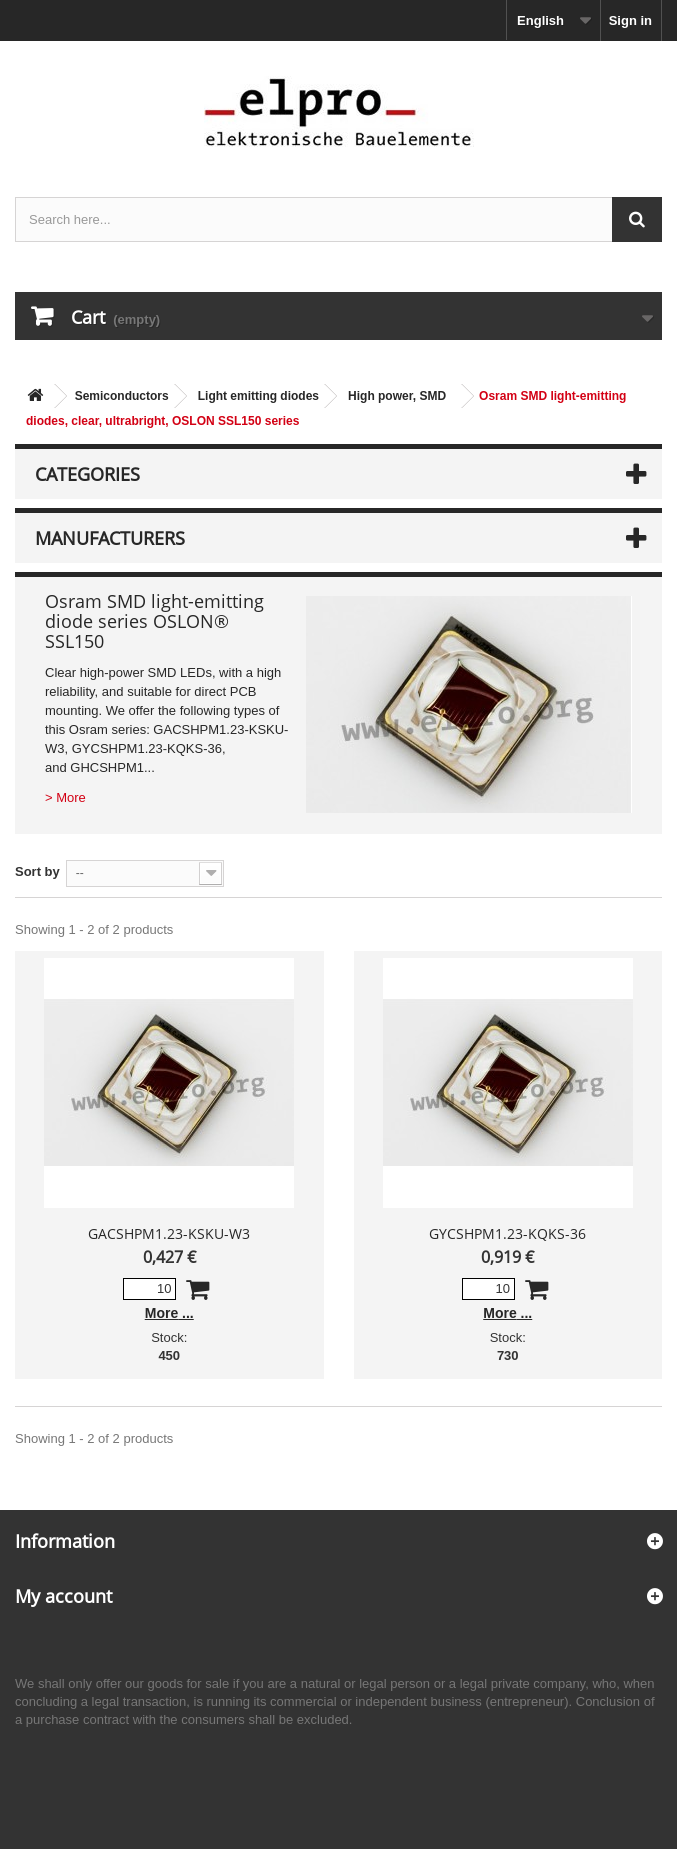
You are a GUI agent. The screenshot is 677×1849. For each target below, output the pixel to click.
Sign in (630, 20)
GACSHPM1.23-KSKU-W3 (169, 1233)
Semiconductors (122, 396)
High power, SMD (397, 396)
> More (65, 797)
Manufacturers (110, 538)
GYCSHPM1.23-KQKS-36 (507, 1233)
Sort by (37, 871)
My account (63, 1596)
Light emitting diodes (258, 396)
